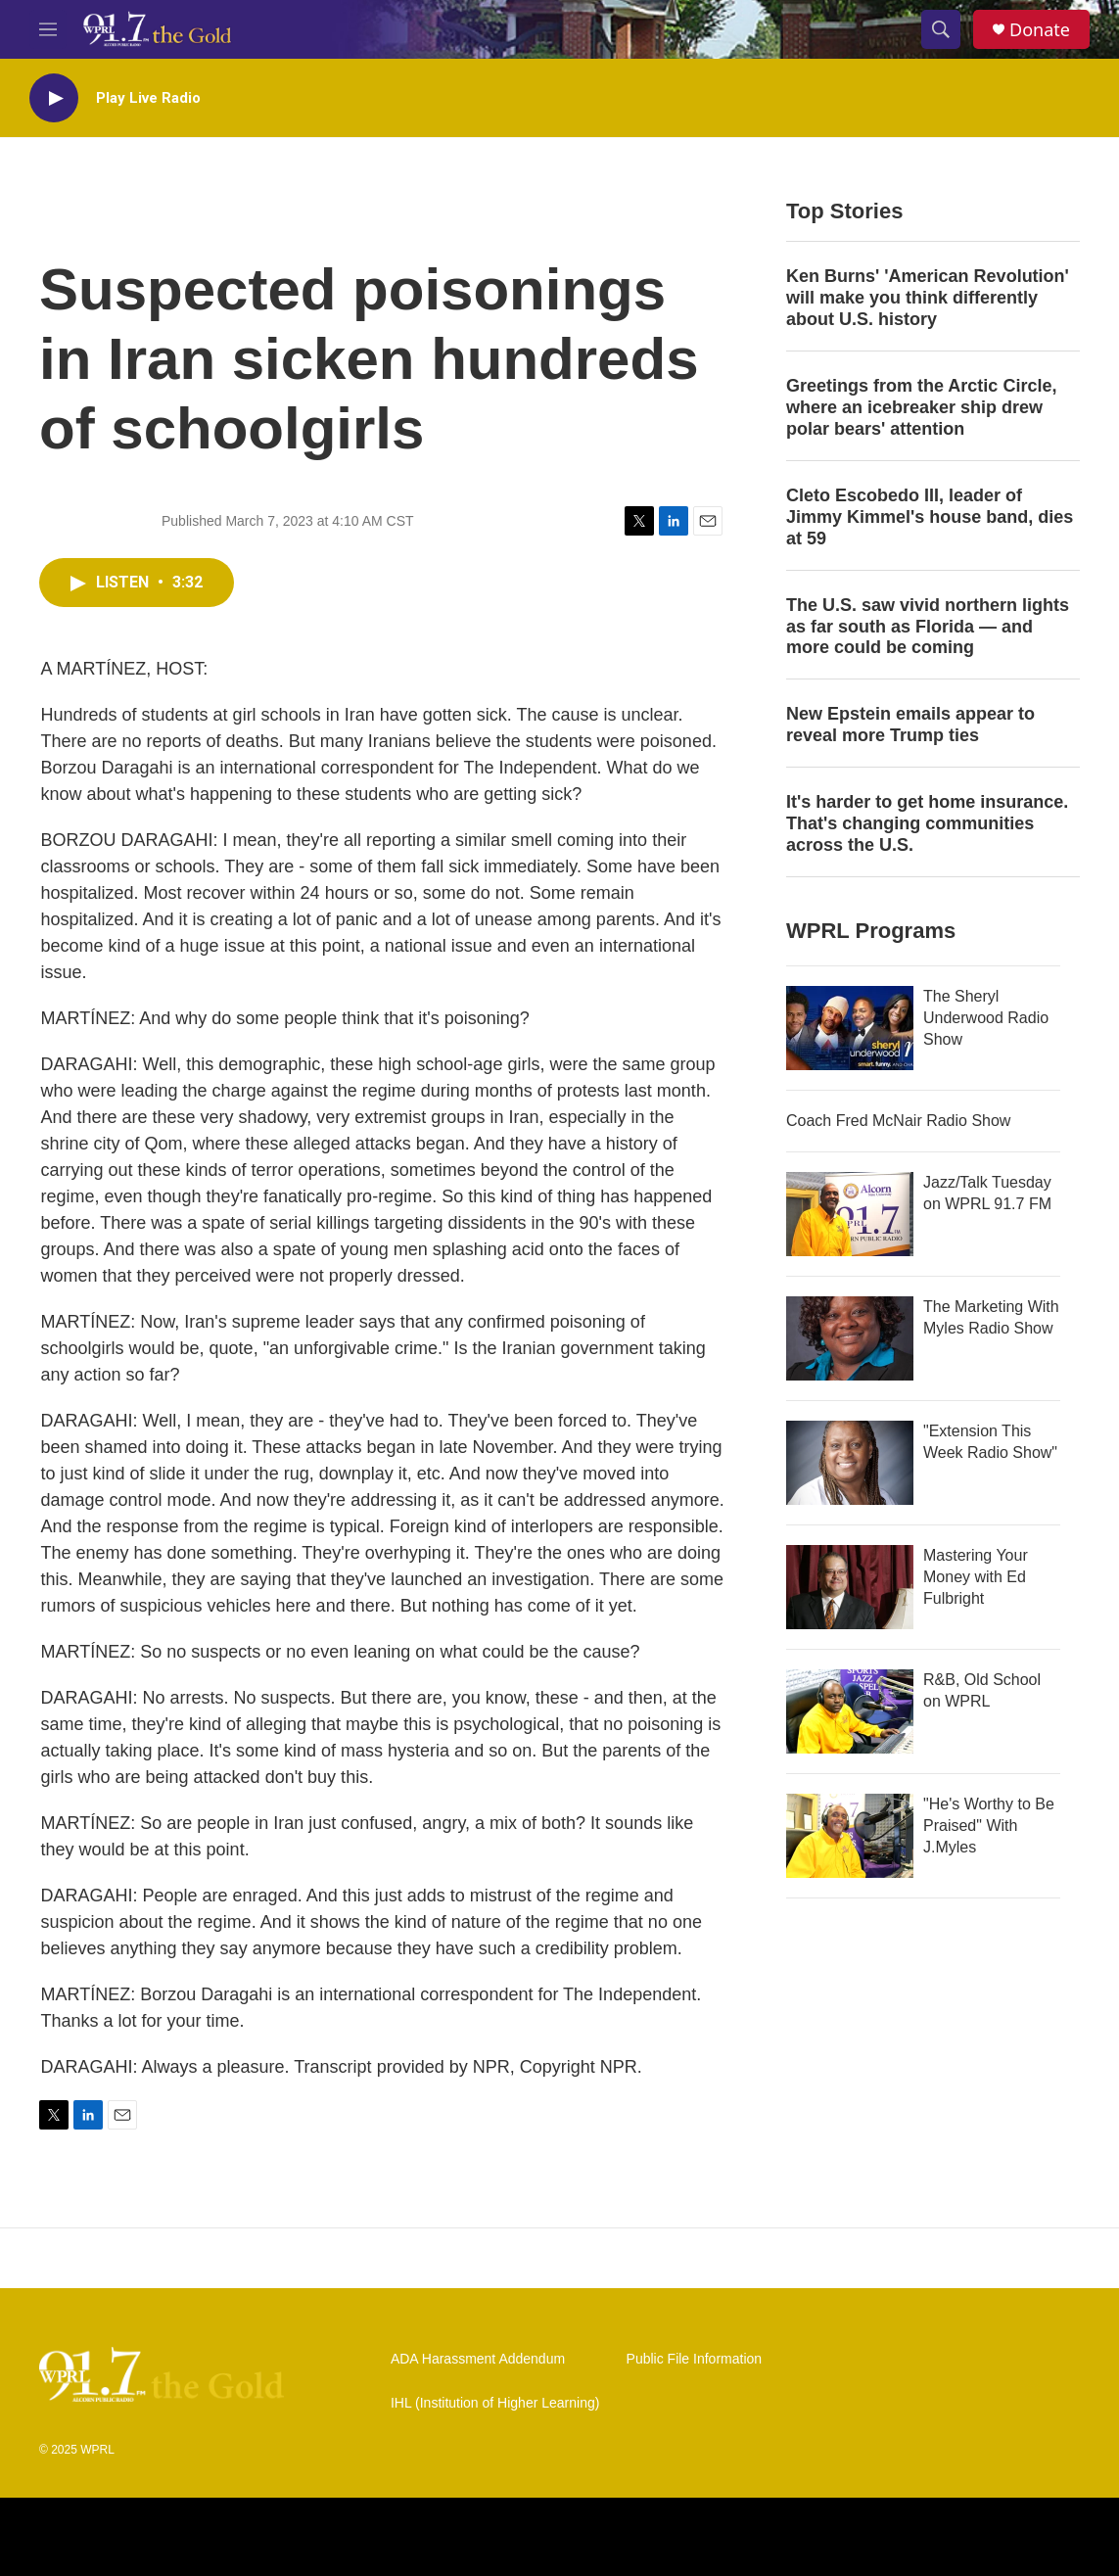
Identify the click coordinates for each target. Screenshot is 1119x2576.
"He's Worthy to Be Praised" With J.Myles (988, 1825)
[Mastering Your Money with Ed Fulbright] (849, 1587)
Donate (1039, 30)
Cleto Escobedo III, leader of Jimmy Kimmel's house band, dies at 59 (929, 517)
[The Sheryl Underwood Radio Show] (849, 1028)
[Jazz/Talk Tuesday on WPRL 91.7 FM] (849, 1214)
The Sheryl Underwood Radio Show (986, 1018)
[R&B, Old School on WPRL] (849, 1711)
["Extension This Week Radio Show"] (849, 1463)
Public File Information (695, 2359)
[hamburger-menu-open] (48, 29)
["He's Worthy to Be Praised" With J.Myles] (849, 1836)
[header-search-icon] (940, 29)
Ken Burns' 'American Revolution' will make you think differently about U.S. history (927, 297)
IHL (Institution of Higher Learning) (495, 2403)
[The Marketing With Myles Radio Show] (849, 1338)
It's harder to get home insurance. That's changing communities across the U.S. (927, 823)
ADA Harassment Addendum (478, 2359)
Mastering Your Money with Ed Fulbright (975, 1577)
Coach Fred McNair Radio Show (898, 1120)
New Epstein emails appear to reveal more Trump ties (910, 724)
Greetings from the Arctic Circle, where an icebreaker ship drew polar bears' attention (921, 407)
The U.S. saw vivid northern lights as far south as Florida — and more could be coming (927, 626)
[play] (54, 98)
